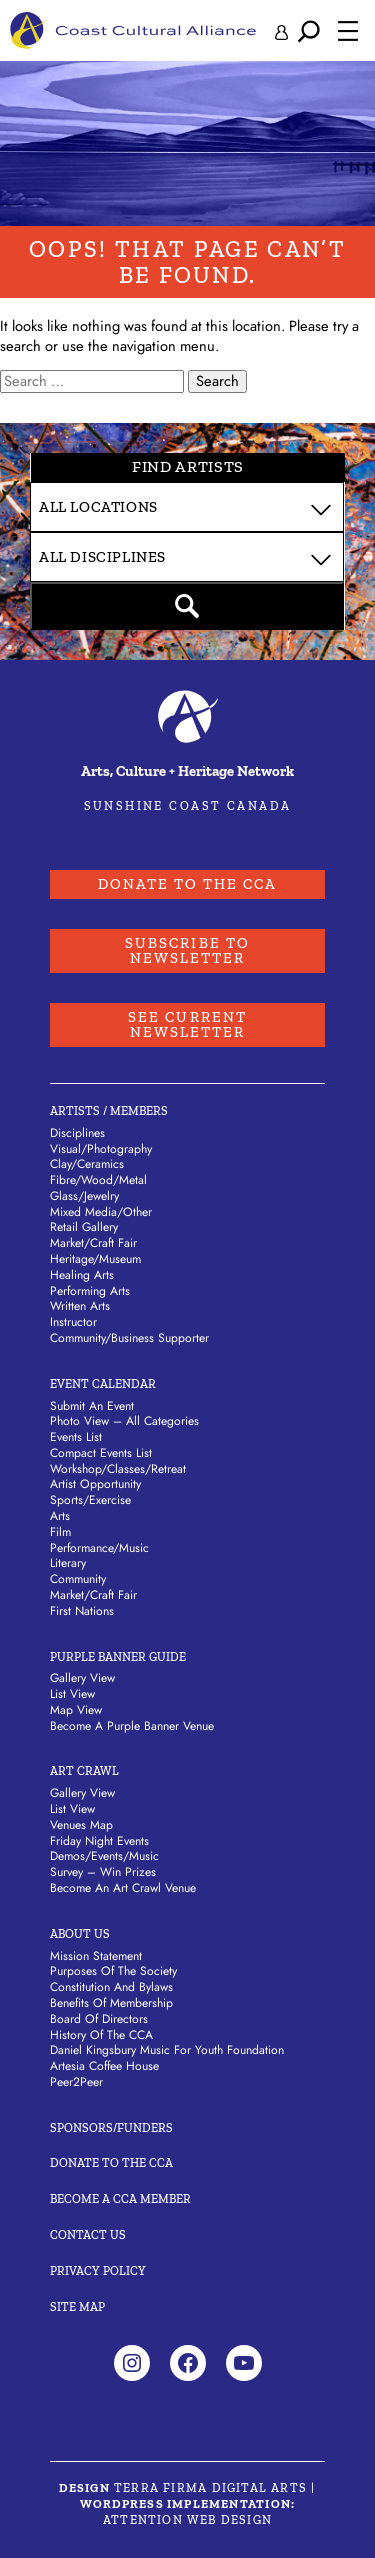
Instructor (73, 1322)
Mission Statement (96, 1956)
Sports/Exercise (90, 1500)
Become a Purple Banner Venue (132, 1726)
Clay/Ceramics (87, 1164)
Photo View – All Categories (124, 1421)
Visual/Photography (101, 1149)
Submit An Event (92, 1406)
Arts (60, 1516)
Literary (68, 1563)
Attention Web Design (187, 2520)
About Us (80, 1934)
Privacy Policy (98, 2271)
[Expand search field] (309, 30)
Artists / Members (109, 1111)
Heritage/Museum (95, 1259)
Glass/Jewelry (84, 1196)
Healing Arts (82, 1275)
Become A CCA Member (120, 2199)
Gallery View (82, 1678)
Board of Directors (99, 2019)
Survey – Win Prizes (103, 1872)
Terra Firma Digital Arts (210, 2488)
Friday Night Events (99, 1841)
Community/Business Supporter (129, 1338)
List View (72, 1694)
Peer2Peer (76, 2082)
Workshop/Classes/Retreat (118, 1469)
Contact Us (88, 2235)
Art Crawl (84, 1771)
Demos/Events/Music (104, 1856)
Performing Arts (90, 1291)
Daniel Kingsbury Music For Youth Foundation (167, 2050)
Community (78, 1579)
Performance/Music (99, 1548)
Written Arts (80, 1306)
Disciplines (77, 1133)
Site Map (77, 2307)
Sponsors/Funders (111, 2128)
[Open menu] (348, 31)
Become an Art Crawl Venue (123, 1888)
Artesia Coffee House (104, 2066)
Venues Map (81, 1825)
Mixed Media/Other (101, 1212)
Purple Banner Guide (118, 1657)
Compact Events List (101, 1453)
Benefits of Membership (111, 2003)
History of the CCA (101, 2035)
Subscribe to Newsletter (187, 950)
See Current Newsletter (187, 1024)
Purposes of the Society (113, 1971)
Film (60, 1532)
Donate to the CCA (188, 884)
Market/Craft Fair (93, 1243)
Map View (76, 1710)
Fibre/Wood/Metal (98, 1180)
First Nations (82, 1611)
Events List (76, 1437)
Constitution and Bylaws (111, 1987)
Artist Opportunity (95, 1484)
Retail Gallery (84, 1227)
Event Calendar (103, 1384)
